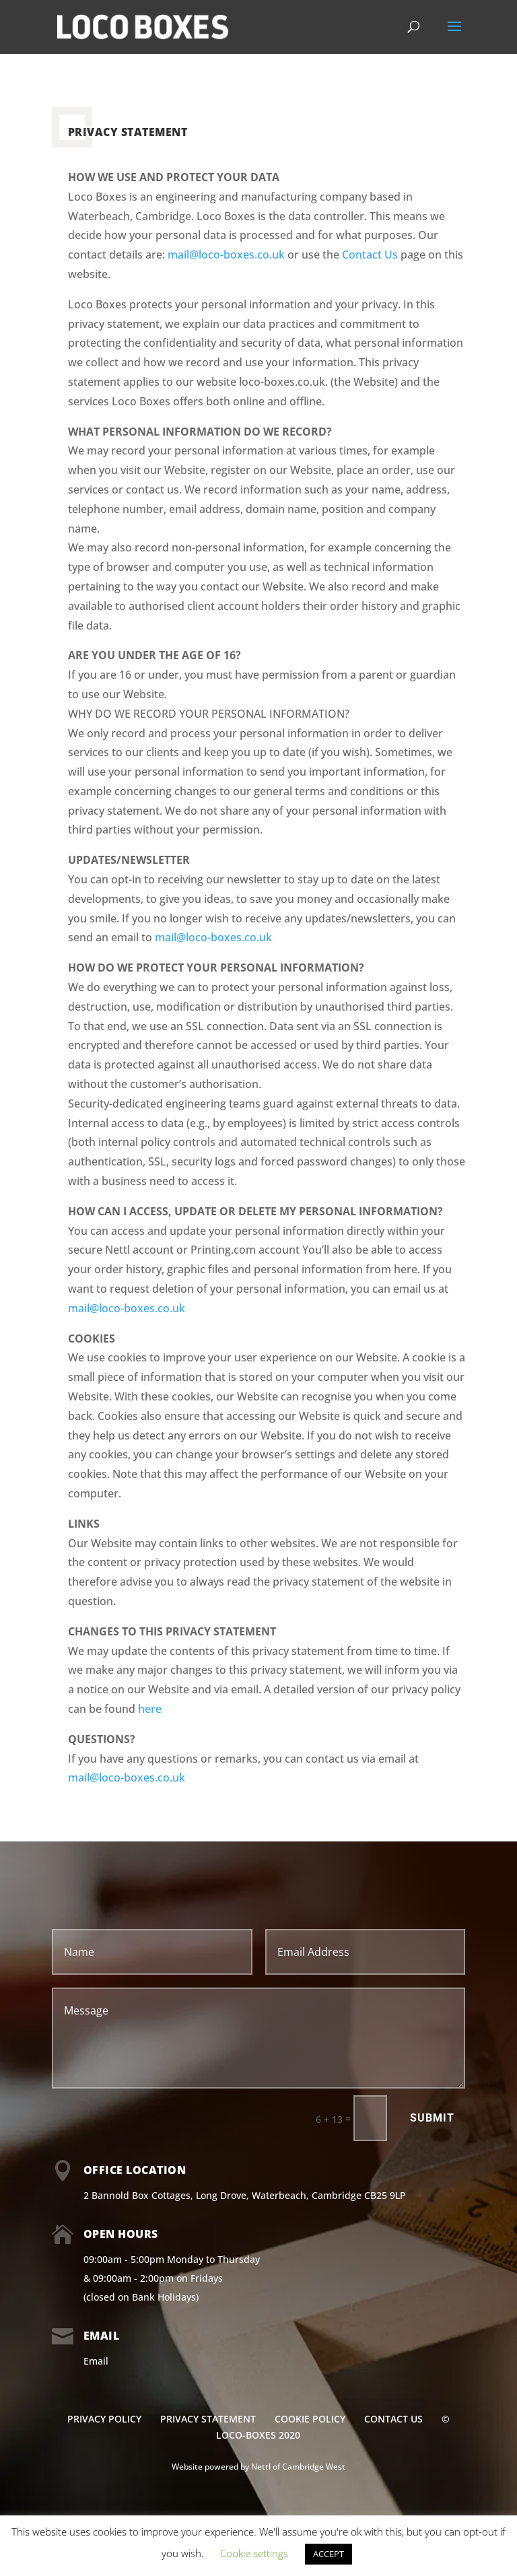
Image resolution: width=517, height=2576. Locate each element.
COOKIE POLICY (310, 2418)
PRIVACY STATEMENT (208, 2418)
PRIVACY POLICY (104, 2418)
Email (95, 2360)
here (150, 1708)
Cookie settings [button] (254, 2553)
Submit (432, 2117)
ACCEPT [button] (328, 2554)
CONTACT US (393, 2418)
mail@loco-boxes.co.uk (226, 254)
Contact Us (370, 254)
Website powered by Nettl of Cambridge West (258, 2466)
